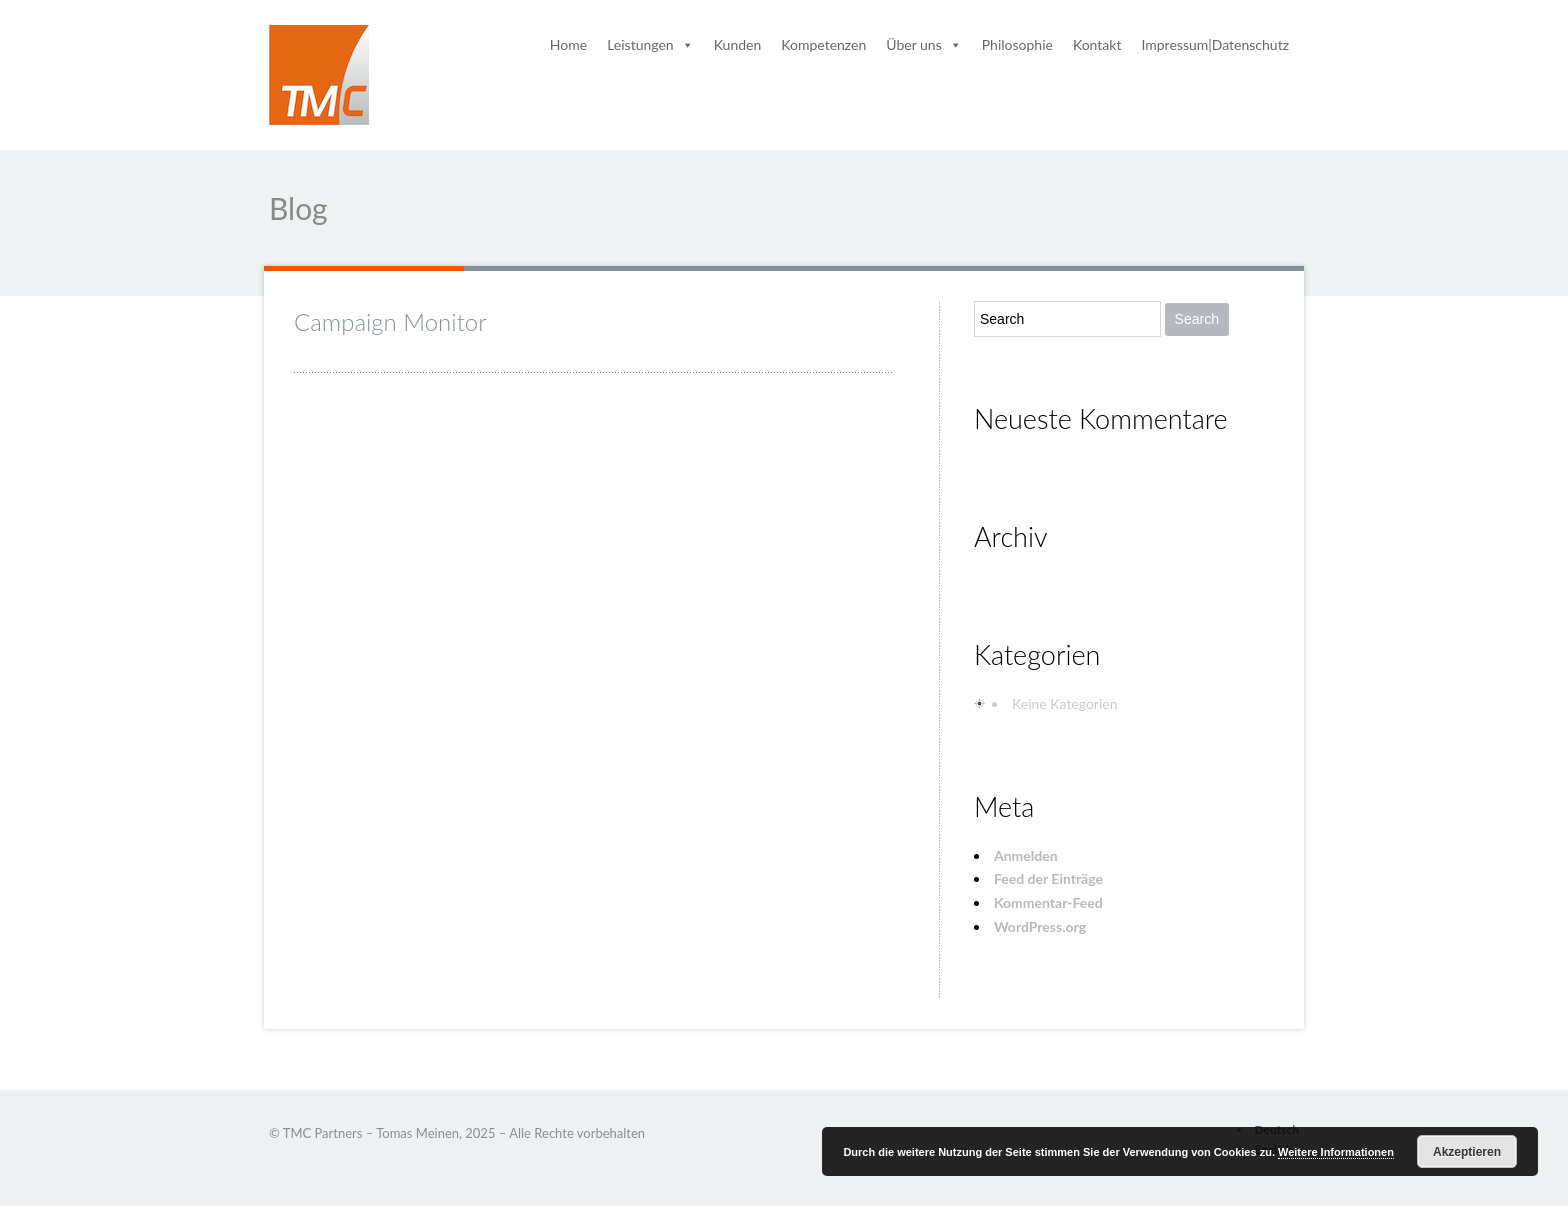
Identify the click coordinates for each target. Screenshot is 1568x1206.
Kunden (738, 44)
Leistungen (650, 44)
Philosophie (1017, 44)
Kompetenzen (823, 44)
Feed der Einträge (1048, 878)
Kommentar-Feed (1048, 902)
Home (568, 44)
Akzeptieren (1467, 1152)
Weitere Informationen (1336, 1152)
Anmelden (1026, 855)
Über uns (923, 44)
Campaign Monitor (390, 321)
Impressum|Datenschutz (1215, 44)
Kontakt (1097, 44)
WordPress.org (1040, 926)
